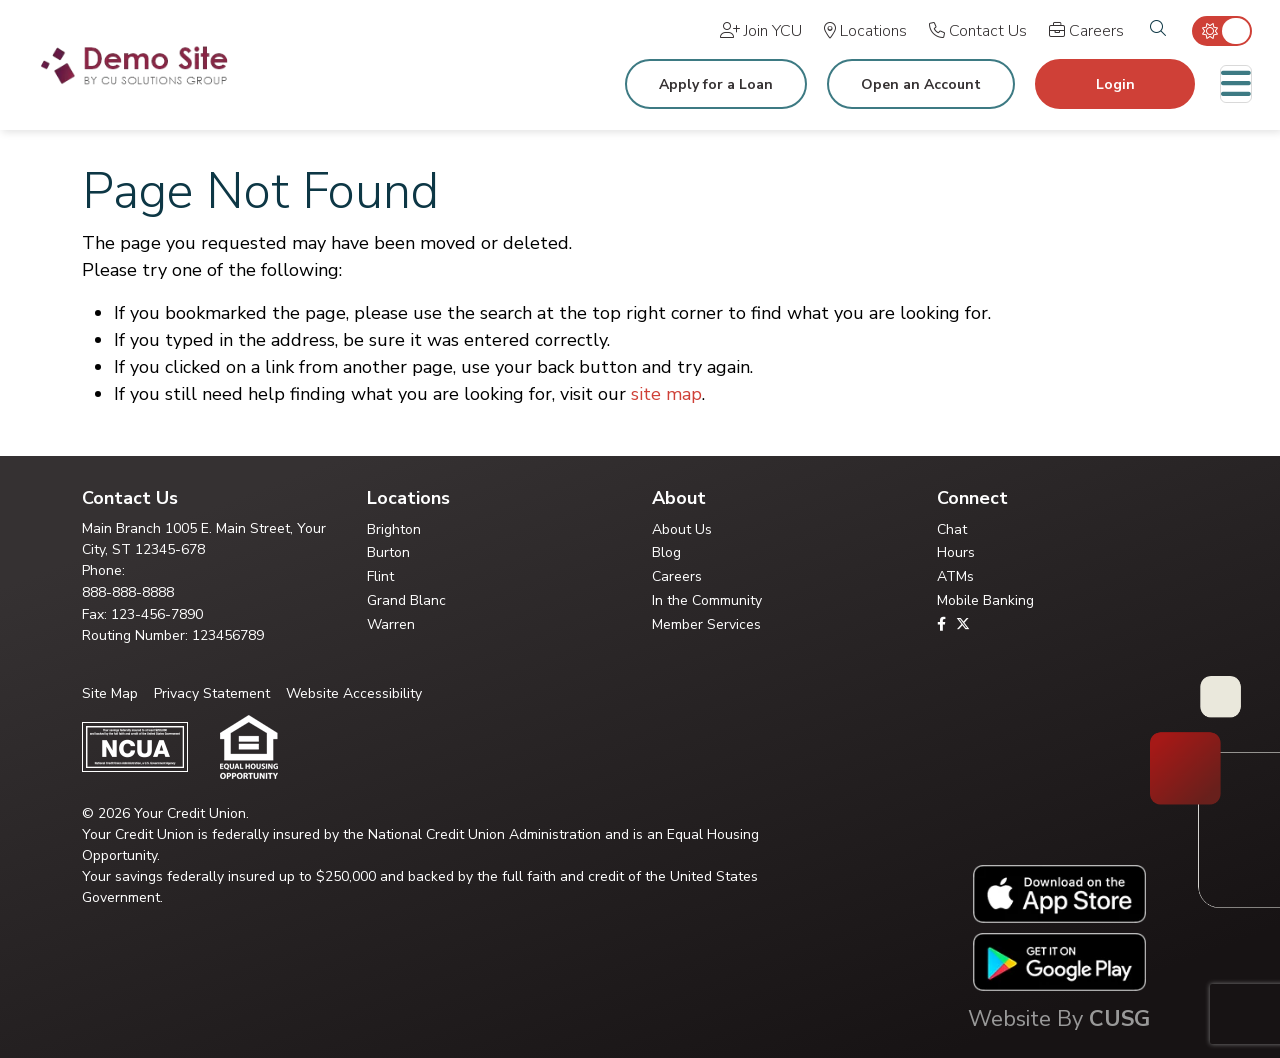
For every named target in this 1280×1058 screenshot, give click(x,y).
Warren (391, 624)
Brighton (394, 529)
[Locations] (865, 31)
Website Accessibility (354, 693)
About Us (682, 529)
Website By (1059, 1019)
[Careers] (1086, 31)
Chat (952, 529)
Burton (388, 552)
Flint (380, 576)
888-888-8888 (128, 592)
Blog (666, 552)
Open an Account (921, 84)
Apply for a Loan (716, 84)
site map (666, 394)
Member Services (706, 624)
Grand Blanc (406, 600)
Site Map (110, 693)
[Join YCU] (761, 31)
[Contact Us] (978, 31)
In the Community (707, 600)
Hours (956, 552)
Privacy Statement (212, 693)
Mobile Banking (985, 600)
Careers (677, 576)
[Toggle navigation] (1236, 84)
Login (1115, 84)
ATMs (955, 576)
